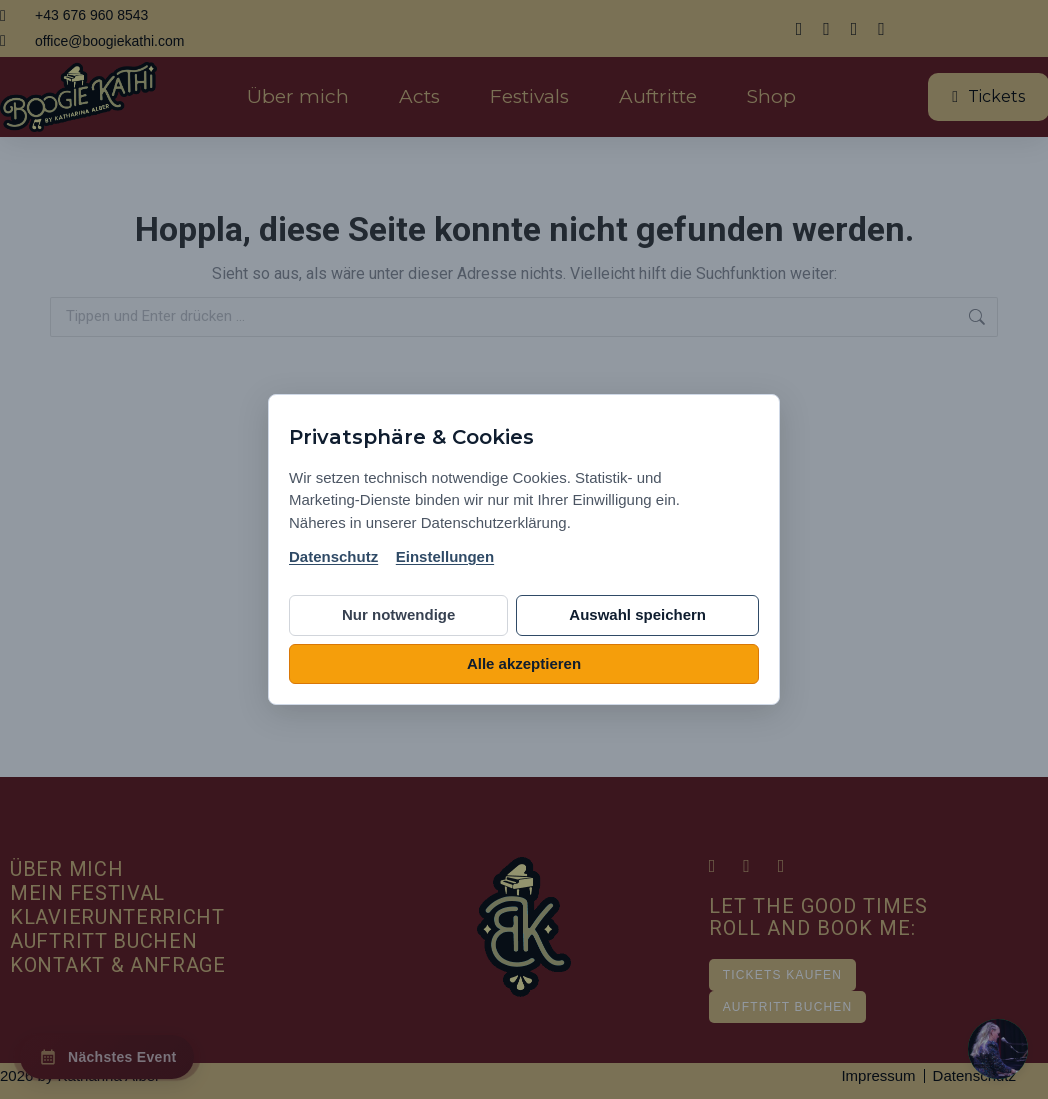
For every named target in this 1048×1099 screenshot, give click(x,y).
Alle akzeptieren (524, 663)
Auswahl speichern (637, 614)
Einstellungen (445, 556)
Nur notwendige (398, 614)
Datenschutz (333, 556)
